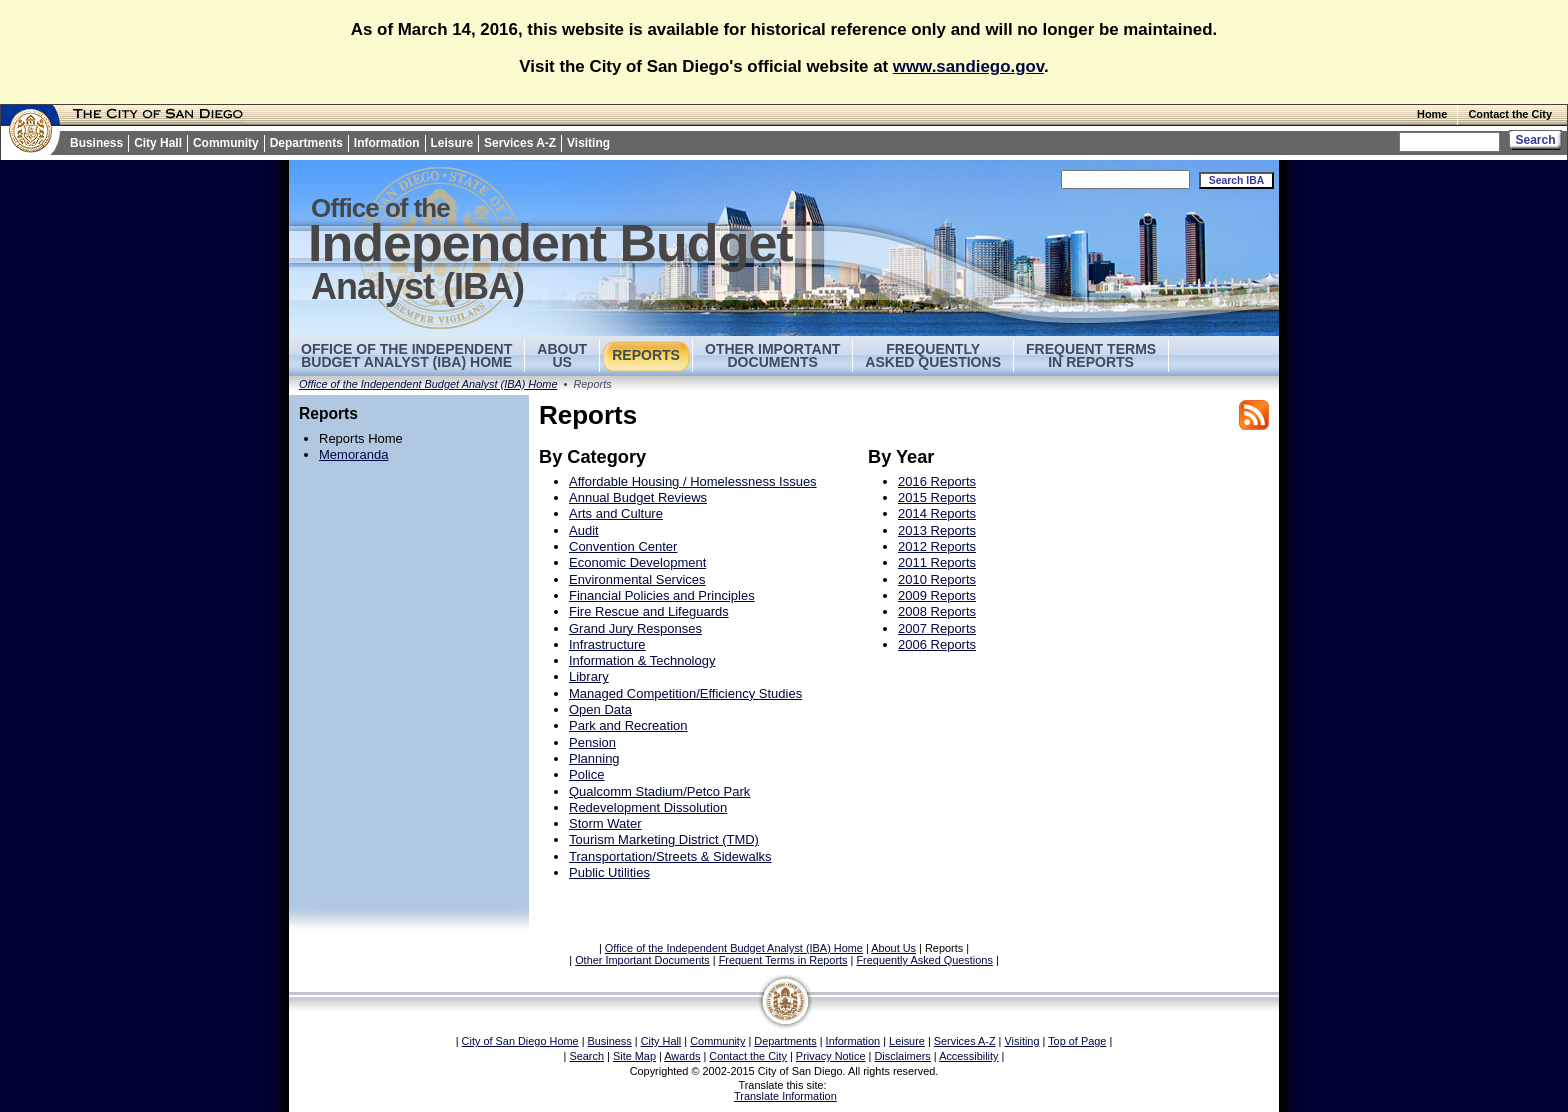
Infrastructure (607, 644)
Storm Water (605, 823)
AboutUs (562, 355)
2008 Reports (937, 611)
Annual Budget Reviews (638, 497)
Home (1432, 114)
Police (586, 774)
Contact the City (1510, 114)
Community (226, 143)
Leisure (452, 143)
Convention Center (623, 546)
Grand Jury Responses (635, 628)
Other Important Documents (772, 355)
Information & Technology (642, 660)
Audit (584, 530)
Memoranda (353, 454)
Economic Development (637, 562)
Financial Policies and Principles (662, 595)
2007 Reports (937, 628)
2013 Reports (937, 530)
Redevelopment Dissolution (648, 807)
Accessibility (968, 1056)
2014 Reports (937, 513)
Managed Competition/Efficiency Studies (685, 693)
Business (96, 143)
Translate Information (785, 1096)
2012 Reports (937, 546)
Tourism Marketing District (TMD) (664, 839)
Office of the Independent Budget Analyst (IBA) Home (406, 355)
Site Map (634, 1056)
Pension (592, 742)
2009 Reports (937, 595)
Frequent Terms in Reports (1091, 355)
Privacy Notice (831, 1056)
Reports (646, 355)
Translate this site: (783, 1085)
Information (387, 143)
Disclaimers (902, 1056)
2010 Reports (937, 579)
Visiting (588, 143)
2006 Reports (937, 644)
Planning (594, 758)
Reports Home (361, 438)
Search (586, 1056)
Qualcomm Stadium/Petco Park (659, 791)
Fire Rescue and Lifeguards (649, 611)
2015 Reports (937, 497)
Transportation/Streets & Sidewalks (670, 856)
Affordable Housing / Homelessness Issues (693, 481)
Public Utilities (609, 872)
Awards (682, 1056)
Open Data (600, 709)
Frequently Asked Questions (933, 355)
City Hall (158, 143)
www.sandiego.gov (968, 66)
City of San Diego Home (520, 1041)
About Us (893, 948)
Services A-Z (520, 143)
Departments (306, 143)
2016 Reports (937, 481)
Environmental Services (637, 579)
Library (589, 676)
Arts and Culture (616, 513)
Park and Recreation (628, 725)
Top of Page (1077, 1041)
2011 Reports (937, 562)
